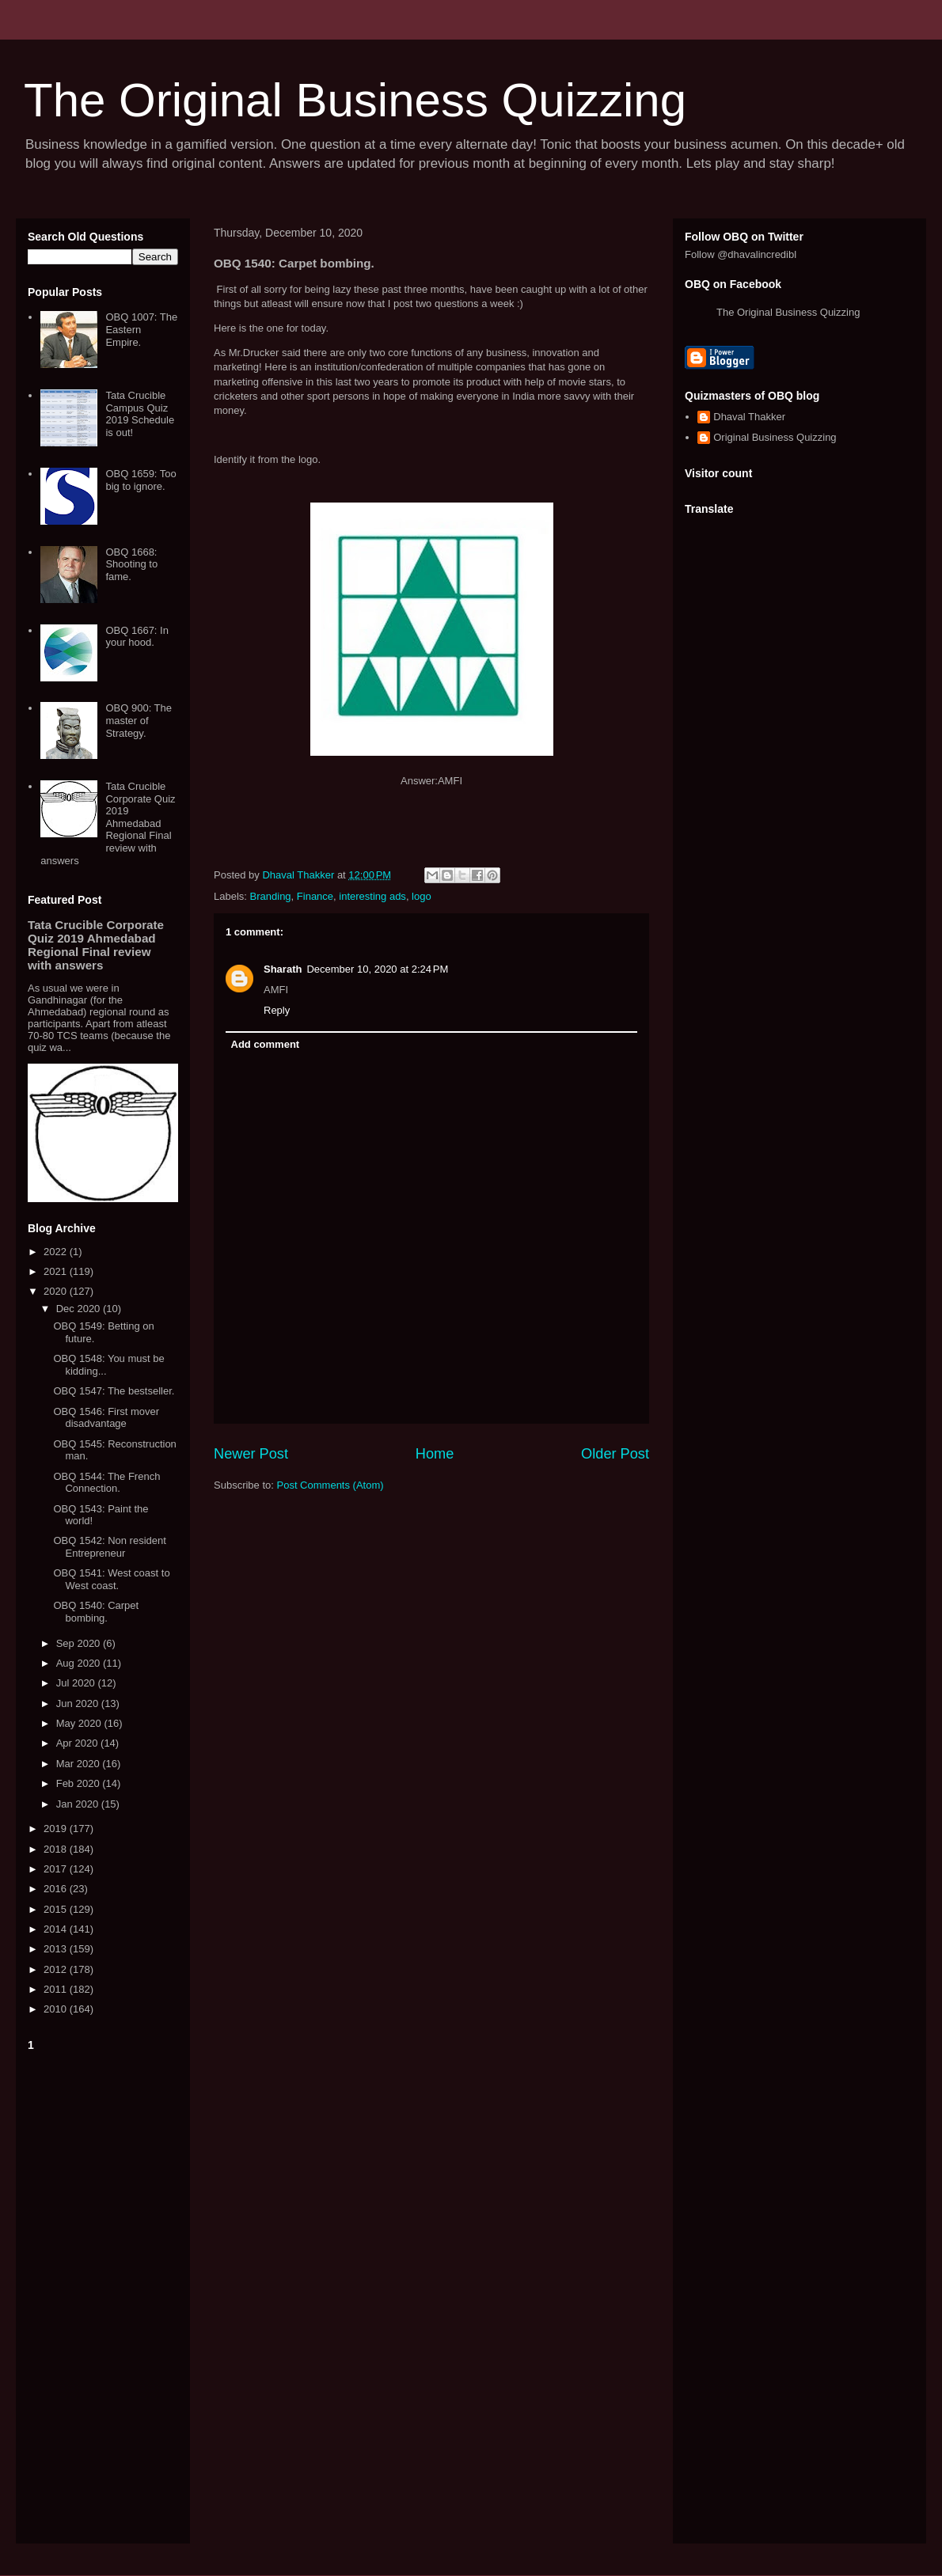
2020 (57, 1291)
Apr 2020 (78, 1743)
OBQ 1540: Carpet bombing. (96, 1611)
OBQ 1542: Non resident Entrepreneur (109, 1547)
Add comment (265, 1044)
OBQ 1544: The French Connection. (106, 1482)
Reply (277, 1010)
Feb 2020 (79, 1783)
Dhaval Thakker (749, 417)
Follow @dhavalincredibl (740, 254)
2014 (57, 1929)
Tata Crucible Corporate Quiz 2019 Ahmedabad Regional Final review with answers (107, 823)
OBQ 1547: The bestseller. (113, 1391)
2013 (57, 1949)
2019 (57, 1828)
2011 (57, 1989)
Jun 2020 (78, 1703)
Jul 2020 (77, 1683)
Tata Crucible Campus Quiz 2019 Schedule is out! (139, 413)
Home (435, 1454)
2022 (57, 1252)
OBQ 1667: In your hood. (137, 636)
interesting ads (372, 896)
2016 (57, 1889)
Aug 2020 (79, 1663)
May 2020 (80, 1723)
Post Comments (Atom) (330, 1485)
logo (421, 896)
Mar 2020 (79, 1764)
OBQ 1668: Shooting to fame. (131, 564)
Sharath (283, 969)
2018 (57, 1849)
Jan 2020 (78, 1804)
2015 (57, 1909)
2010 (57, 2009)
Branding (270, 896)
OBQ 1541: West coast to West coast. (111, 1579)
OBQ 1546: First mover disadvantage (106, 1418)
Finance (315, 896)
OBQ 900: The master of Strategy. (138, 720)
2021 (57, 1271)
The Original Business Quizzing (355, 100)
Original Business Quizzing (774, 437)
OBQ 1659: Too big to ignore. (140, 480)
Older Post (615, 1454)
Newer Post (251, 1454)
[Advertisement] (103, 2294)
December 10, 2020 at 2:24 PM (377, 969)
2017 (57, 1869)
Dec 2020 (79, 1309)
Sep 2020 (79, 1643)
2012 (57, 1969)
